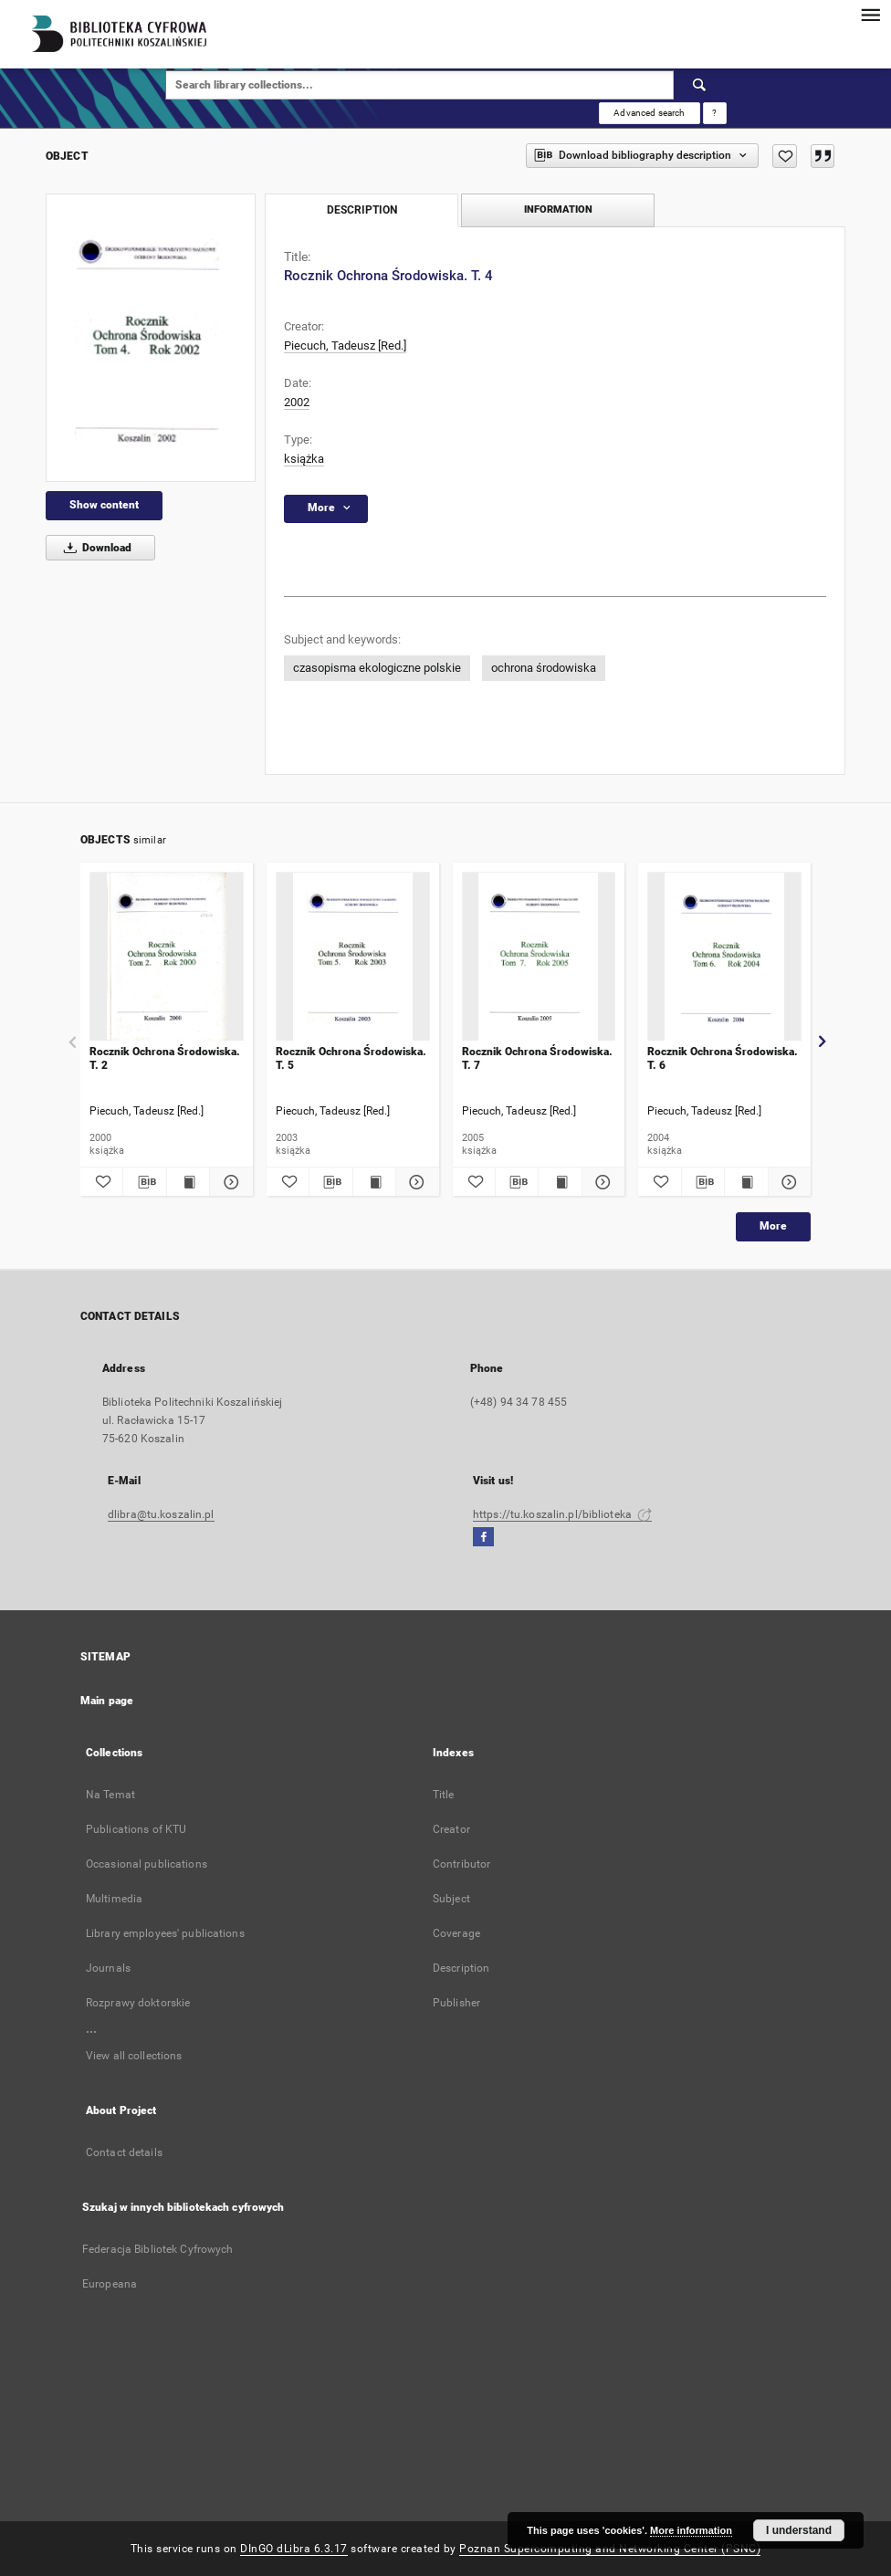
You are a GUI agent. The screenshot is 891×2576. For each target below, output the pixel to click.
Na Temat (110, 1794)
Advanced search (649, 113)
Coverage (456, 1933)
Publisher (456, 2002)
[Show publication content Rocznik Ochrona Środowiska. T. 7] (560, 1182)
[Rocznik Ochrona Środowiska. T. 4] (151, 338)
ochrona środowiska (543, 668)
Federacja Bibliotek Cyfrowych (157, 2249)
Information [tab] (558, 209)
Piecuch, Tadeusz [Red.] (345, 345)
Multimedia (114, 1898)
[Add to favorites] (784, 156)
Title (444, 1794)
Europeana (109, 2284)
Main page (106, 1700)
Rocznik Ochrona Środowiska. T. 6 (722, 1058)
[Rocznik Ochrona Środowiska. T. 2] (166, 957)
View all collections (134, 2055)
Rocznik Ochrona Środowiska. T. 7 (537, 1058)
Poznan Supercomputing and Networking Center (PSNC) (609, 2548)
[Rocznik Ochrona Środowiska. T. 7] (539, 957)
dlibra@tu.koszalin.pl (161, 1514)
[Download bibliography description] (144, 1182)
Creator (451, 1829)
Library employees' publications (165, 1933)
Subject (451, 1898)
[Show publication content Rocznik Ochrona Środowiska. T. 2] (188, 1182)
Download (94, 548)
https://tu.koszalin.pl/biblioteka (562, 1514)
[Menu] (870, 14)
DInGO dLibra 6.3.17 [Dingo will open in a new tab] (294, 2548)
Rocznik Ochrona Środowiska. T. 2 (164, 1058)
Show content (104, 504)
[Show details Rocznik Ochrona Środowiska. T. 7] (601, 1182)
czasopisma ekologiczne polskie (377, 668)
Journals (108, 1968)
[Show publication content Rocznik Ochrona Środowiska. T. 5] (374, 1182)
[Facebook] (483, 1538)
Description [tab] (362, 210)
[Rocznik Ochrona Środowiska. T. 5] (353, 957)
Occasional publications (146, 1864)
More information (691, 2530)
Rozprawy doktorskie (138, 2002)
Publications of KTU (136, 1829)
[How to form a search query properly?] (715, 113)
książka (304, 459)
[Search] (700, 84)
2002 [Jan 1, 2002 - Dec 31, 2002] (296, 402)
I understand (799, 2530)
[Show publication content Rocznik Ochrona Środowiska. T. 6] (746, 1182)
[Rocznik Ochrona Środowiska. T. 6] (724, 957)
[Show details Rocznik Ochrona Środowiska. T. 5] (414, 1182)
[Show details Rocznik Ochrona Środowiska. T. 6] (787, 1182)
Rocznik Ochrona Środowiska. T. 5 (351, 1058)
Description (461, 1968)
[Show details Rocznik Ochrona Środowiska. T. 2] (228, 1182)
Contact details (124, 2152)
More (773, 1226)
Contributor (461, 1864)
